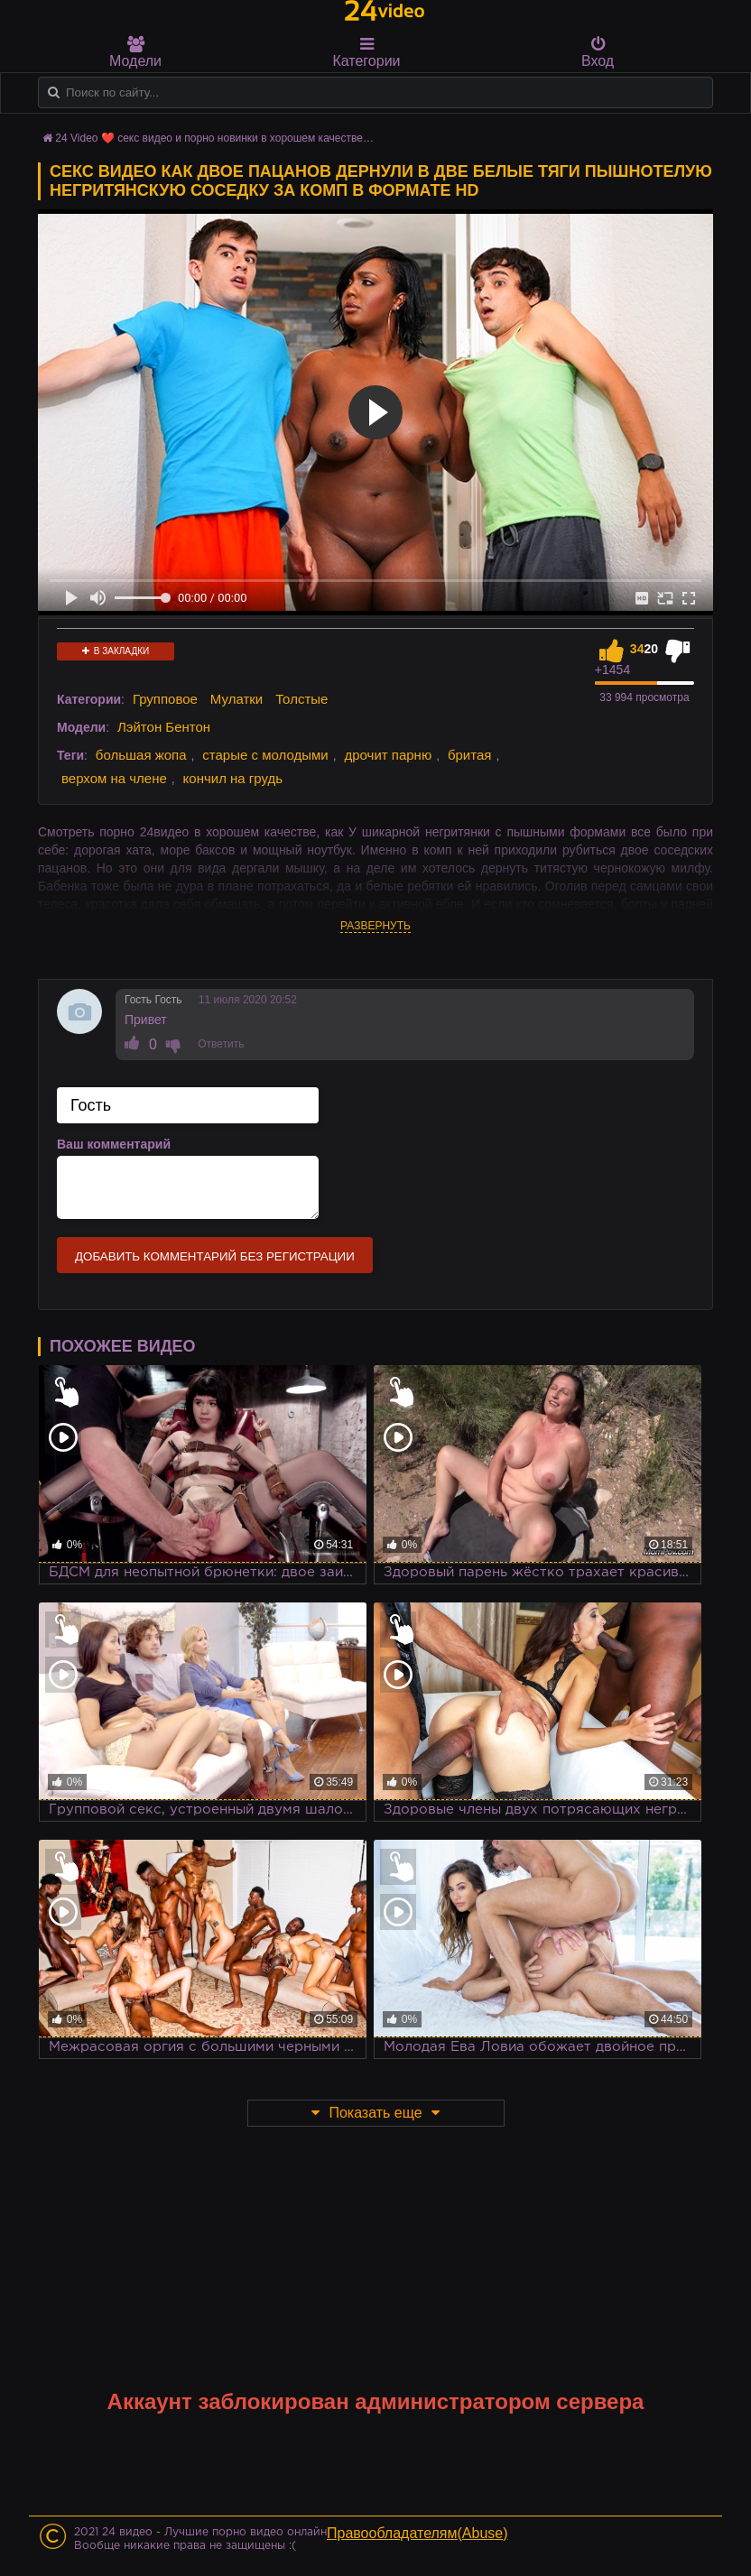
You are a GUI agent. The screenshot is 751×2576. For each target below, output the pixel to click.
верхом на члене (114, 778)
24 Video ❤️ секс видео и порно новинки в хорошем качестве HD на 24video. (247, 138)
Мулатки (236, 698)
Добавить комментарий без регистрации (215, 1256)
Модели (135, 52)
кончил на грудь (233, 778)
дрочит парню (387, 754)
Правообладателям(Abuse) (417, 2533)
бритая (469, 754)
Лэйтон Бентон (163, 726)
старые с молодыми (265, 754)
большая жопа (141, 754)
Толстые (301, 698)
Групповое (165, 698)
